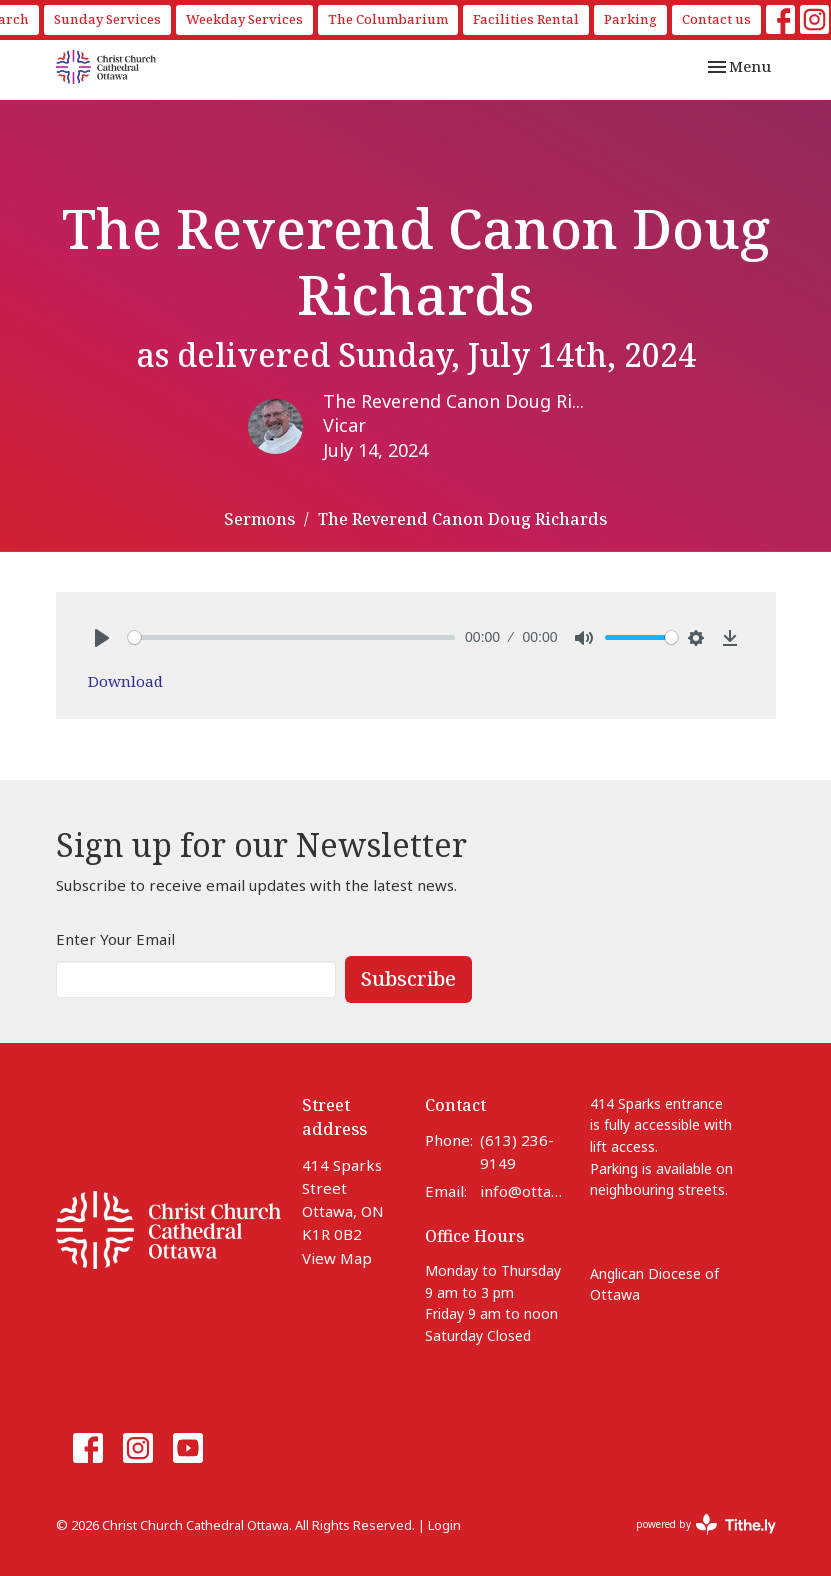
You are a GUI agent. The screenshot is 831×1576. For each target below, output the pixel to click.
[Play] (102, 638)
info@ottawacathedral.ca (524, 1191)
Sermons (259, 519)
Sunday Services (107, 19)
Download (125, 681)
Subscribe (408, 978)
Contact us (716, 19)
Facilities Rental (526, 19)
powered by (706, 1524)
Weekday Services (244, 19)
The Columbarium (388, 19)
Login (444, 1525)
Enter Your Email (115, 939)
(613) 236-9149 (517, 1151)
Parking (630, 19)
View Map (337, 1258)
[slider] (292, 637)
